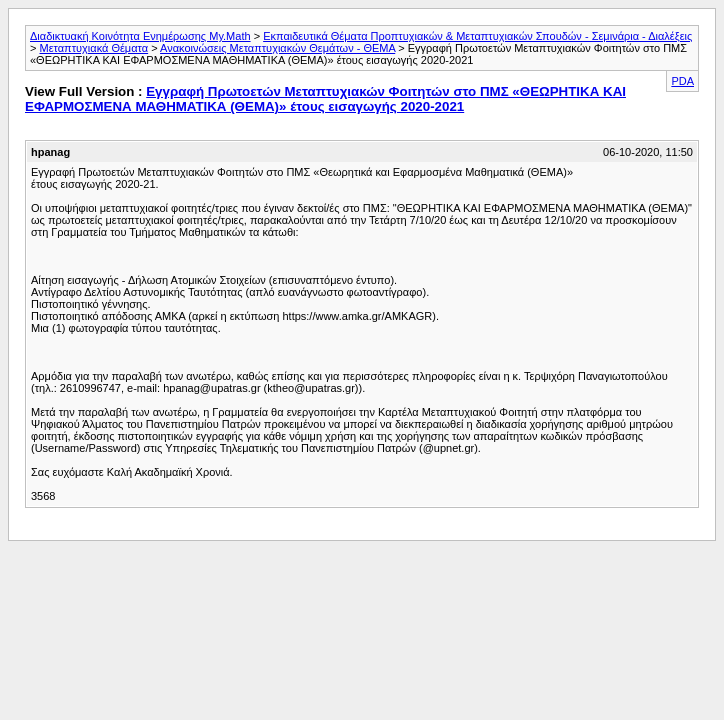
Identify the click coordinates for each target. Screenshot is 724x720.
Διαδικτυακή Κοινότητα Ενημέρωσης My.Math (140, 36)
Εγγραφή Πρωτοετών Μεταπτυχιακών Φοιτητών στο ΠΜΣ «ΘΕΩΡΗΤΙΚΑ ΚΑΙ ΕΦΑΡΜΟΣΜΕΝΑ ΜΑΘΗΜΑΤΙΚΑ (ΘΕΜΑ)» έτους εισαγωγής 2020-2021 (325, 99)
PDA (682, 81)
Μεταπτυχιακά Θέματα (93, 48)
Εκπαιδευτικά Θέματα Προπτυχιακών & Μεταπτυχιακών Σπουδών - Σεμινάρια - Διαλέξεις (477, 36)
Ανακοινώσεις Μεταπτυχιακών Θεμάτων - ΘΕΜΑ (277, 48)
